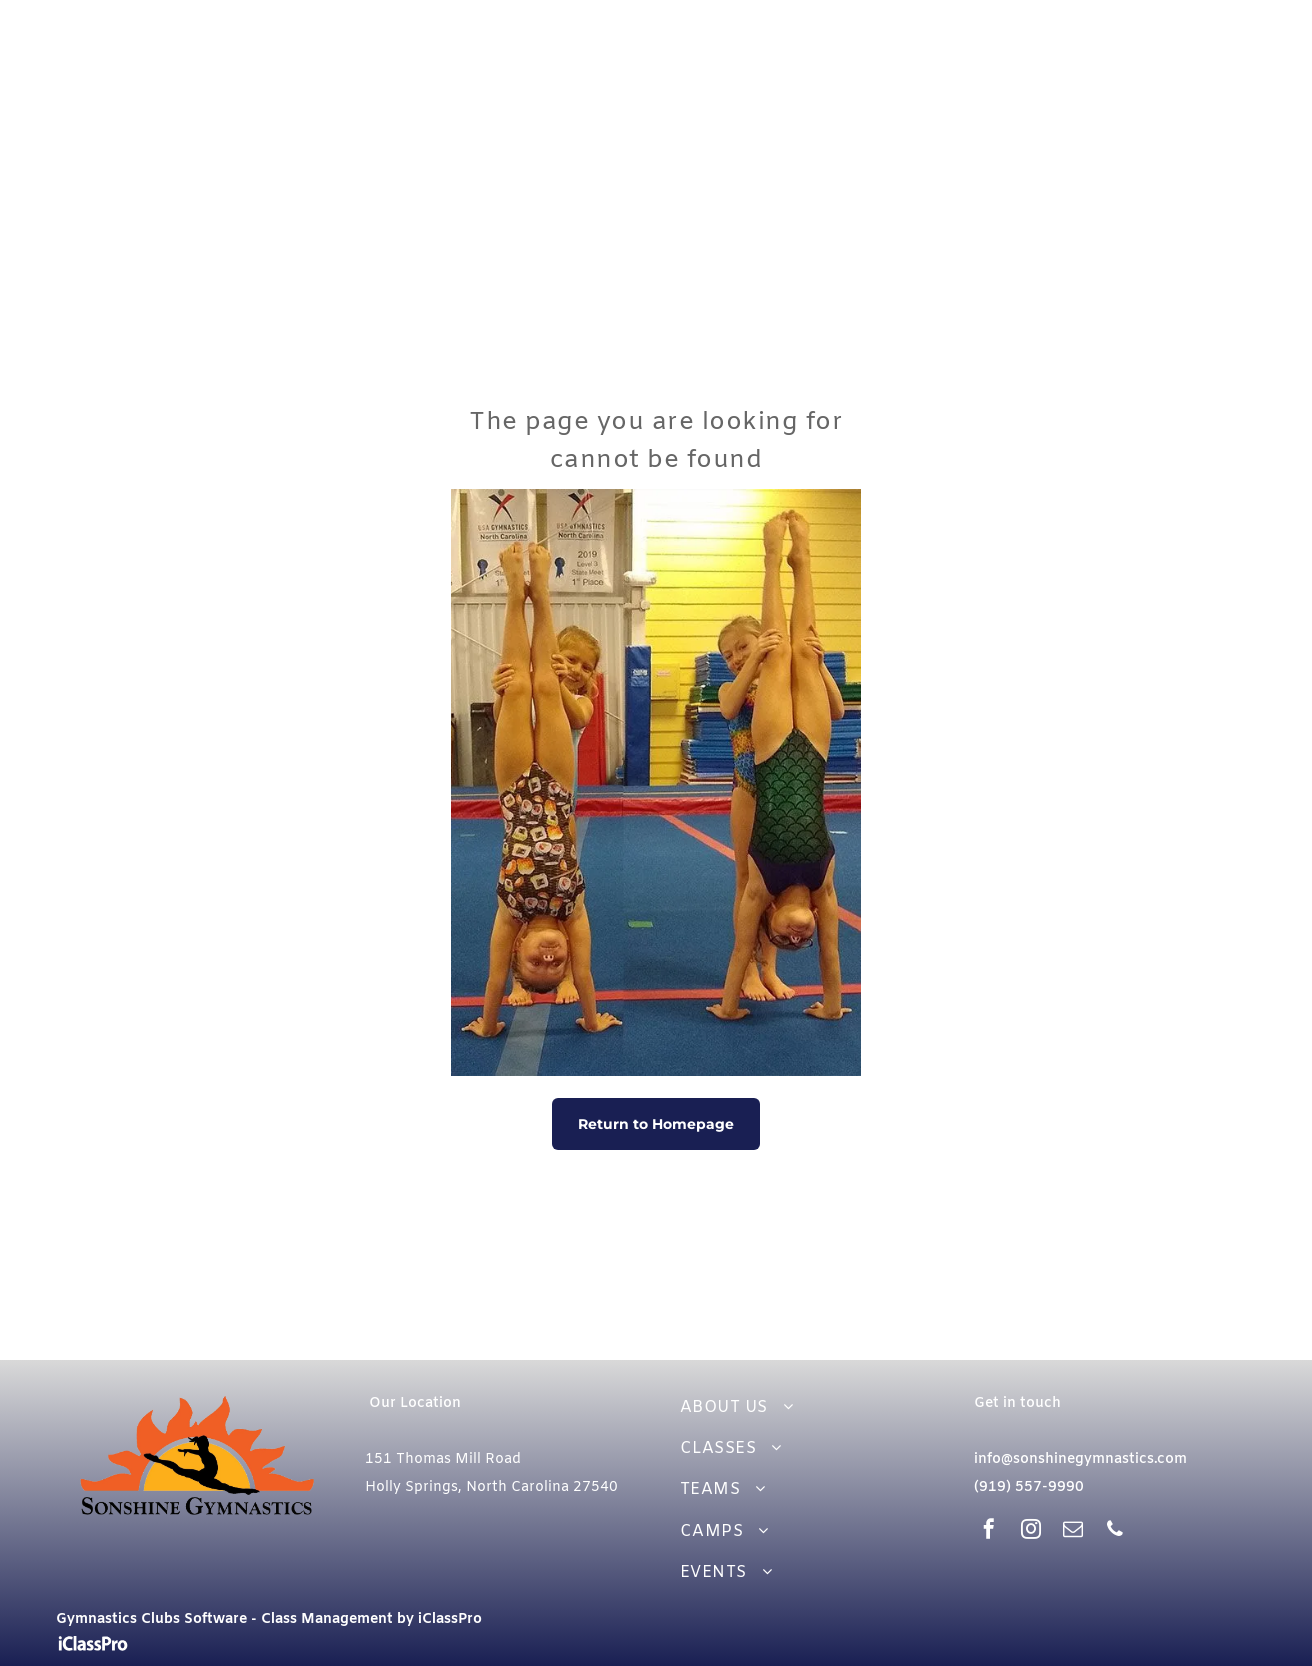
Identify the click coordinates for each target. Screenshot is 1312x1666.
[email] (1073, 1531)
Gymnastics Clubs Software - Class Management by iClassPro (269, 1619)
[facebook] (989, 1531)
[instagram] (1031, 1531)
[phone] (1115, 1531)
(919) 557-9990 (1029, 1487)
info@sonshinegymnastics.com (1080, 1459)
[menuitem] (806, 1406)
